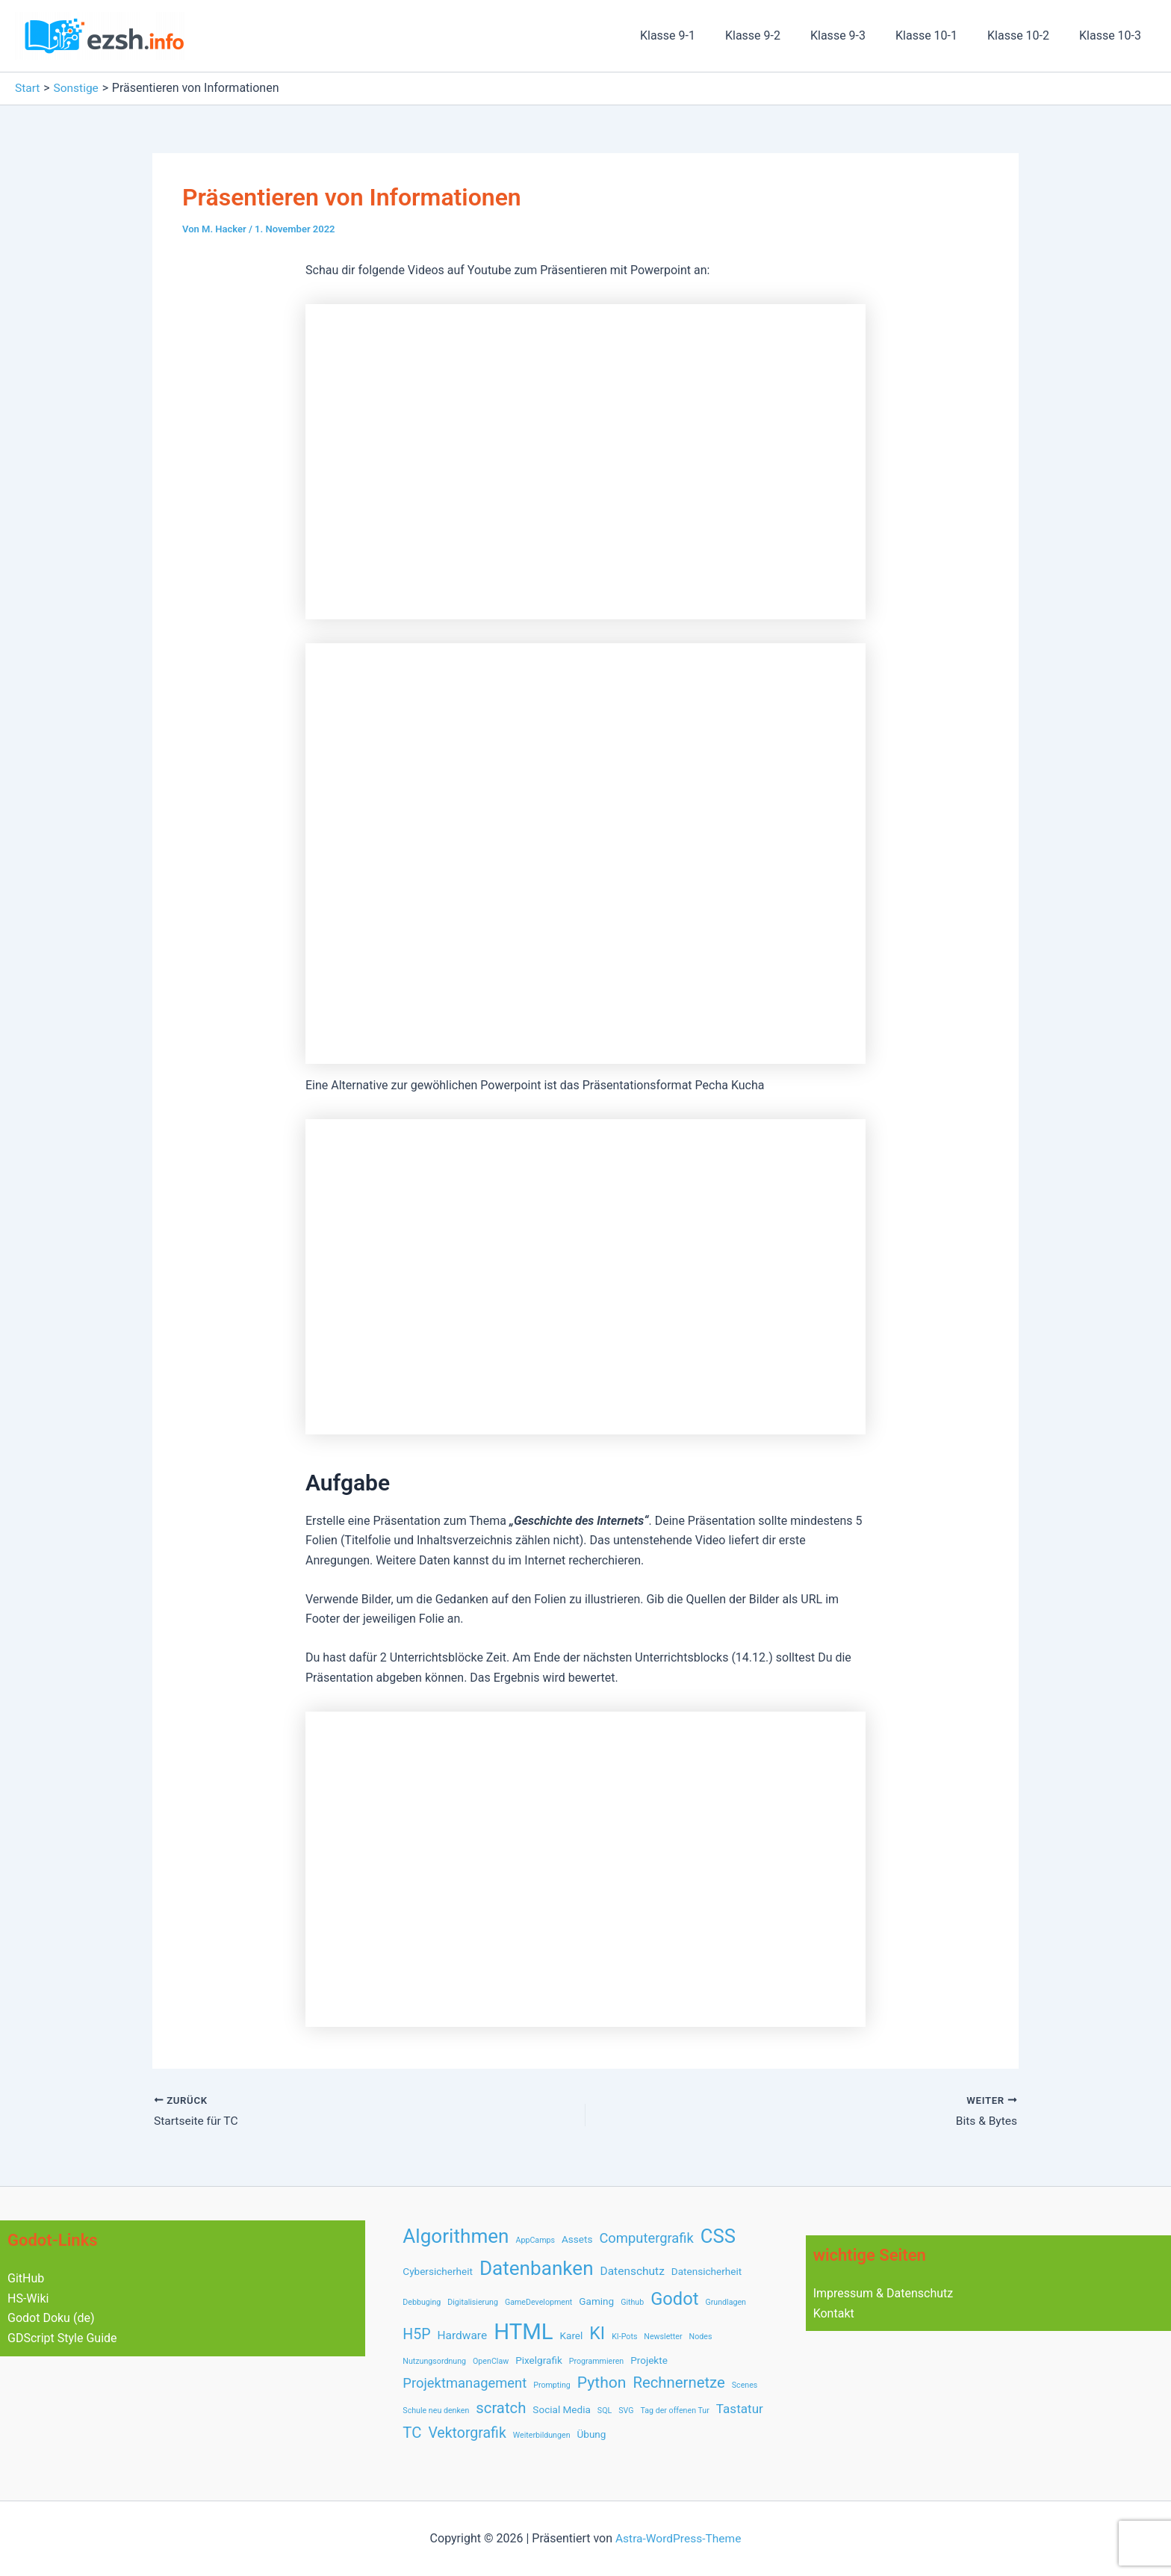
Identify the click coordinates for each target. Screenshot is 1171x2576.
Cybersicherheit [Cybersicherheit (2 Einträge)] (438, 2271)
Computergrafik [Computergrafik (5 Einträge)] (646, 2238)
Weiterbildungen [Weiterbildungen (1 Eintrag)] (542, 2435)
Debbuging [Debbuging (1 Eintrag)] (422, 2302)
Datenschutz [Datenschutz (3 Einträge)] (632, 2271)
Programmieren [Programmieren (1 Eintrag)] (596, 2361)
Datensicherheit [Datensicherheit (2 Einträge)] (706, 2271)
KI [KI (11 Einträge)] (597, 2333)
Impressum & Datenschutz (883, 2293)
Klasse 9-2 (779, 35)
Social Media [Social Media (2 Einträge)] (561, 2409)
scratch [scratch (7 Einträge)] (501, 2408)
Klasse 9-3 (858, 35)
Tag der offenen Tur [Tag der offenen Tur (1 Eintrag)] (674, 2410)
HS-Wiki (28, 2298)
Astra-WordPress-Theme (678, 2538)
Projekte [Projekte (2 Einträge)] (649, 2360)
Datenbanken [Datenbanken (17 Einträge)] (536, 2268)
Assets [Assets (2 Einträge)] (577, 2239)
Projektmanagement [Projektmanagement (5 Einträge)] (465, 2383)
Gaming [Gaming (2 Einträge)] (596, 2301)
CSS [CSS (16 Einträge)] (718, 2236)
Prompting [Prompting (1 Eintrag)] (552, 2385)
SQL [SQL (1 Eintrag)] (604, 2410)
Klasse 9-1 (700, 35)
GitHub (25, 2278)
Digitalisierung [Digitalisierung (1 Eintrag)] (472, 2302)
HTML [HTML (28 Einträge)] (523, 2331)
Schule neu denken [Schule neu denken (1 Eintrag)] (436, 2410)
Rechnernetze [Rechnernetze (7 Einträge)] (678, 2382)
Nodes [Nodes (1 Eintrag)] (700, 2336)
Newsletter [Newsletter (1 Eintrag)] (663, 2336)
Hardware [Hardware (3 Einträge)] (462, 2335)
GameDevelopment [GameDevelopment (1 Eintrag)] (538, 2302)
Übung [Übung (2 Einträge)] (591, 2434)
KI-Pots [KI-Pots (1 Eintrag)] (624, 2336)
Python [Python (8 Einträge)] (602, 2382)
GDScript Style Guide (62, 2337)
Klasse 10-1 (941, 35)
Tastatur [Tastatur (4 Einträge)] (739, 2408)
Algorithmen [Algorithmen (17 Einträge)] (456, 2236)
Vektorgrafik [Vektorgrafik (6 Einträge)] (467, 2433)
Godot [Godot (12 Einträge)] (674, 2298)
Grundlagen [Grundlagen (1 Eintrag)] (725, 2302)
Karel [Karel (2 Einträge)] (571, 2335)
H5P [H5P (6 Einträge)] (416, 2334)
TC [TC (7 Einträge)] (412, 2433)
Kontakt (833, 2313)
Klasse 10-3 (1113, 35)
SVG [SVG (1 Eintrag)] (625, 2410)
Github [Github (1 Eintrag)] (632, 2302)
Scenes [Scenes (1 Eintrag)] (745, 2385)
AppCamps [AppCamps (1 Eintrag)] (535, 2240)
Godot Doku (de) (50, 2318)
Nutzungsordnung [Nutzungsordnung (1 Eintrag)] (434, 2361)
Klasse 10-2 (1027, 35)
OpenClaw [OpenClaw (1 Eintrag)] (491, 2361)
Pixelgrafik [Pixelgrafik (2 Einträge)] (538, 2360)
